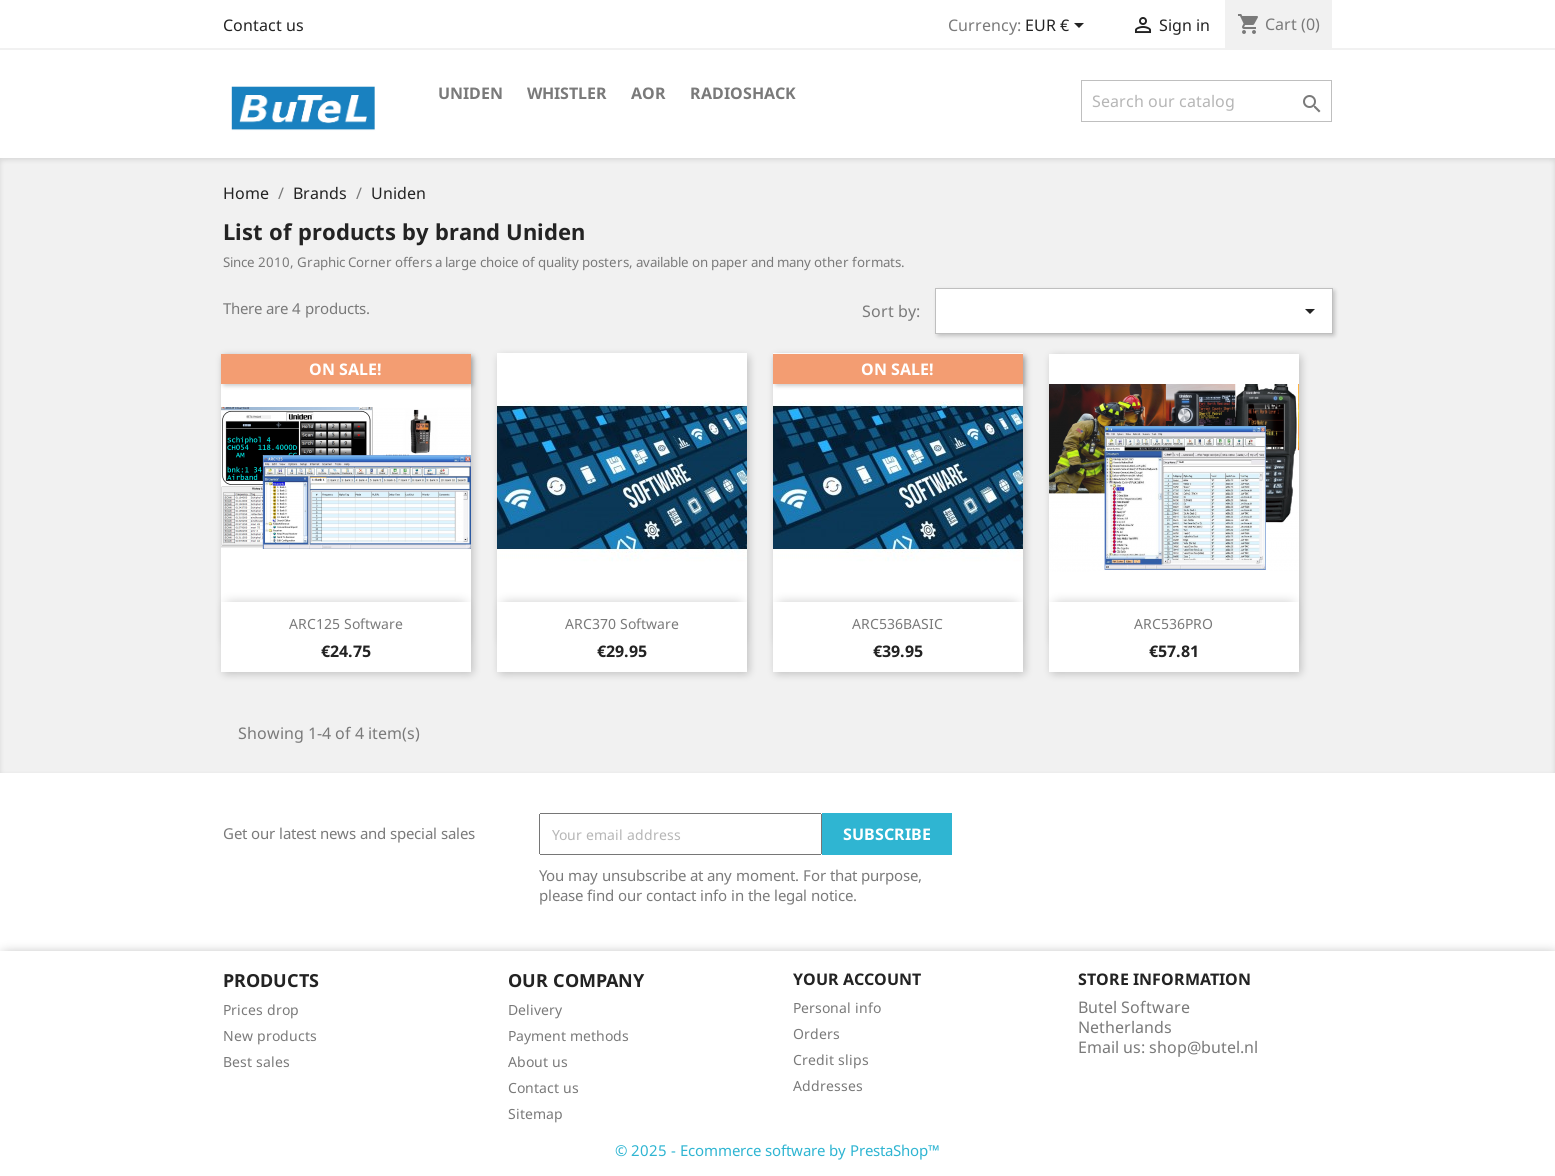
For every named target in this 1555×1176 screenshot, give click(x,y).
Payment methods (568, 1035)
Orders (816, 1033)
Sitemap (535, 1113)
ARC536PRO (1173, 623)
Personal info (837, 1007)
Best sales (256, 1061)
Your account (857, 979)
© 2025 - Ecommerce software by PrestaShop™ (777, 1150)
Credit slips (831, 1059)
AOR (648, 93)
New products (270, 1035)
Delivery (535, 1009)
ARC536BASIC (897, 623)
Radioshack (743, 93)
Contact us (263, 25)
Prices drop (261, 1009)
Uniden (470, 93)
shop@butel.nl (1203, 1047)
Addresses (828, 1085)
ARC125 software (346, 623)
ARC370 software (622, 623)
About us (538, 1061)
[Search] (1206, 101)
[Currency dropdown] (1058, 27)
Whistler (567, 93)
